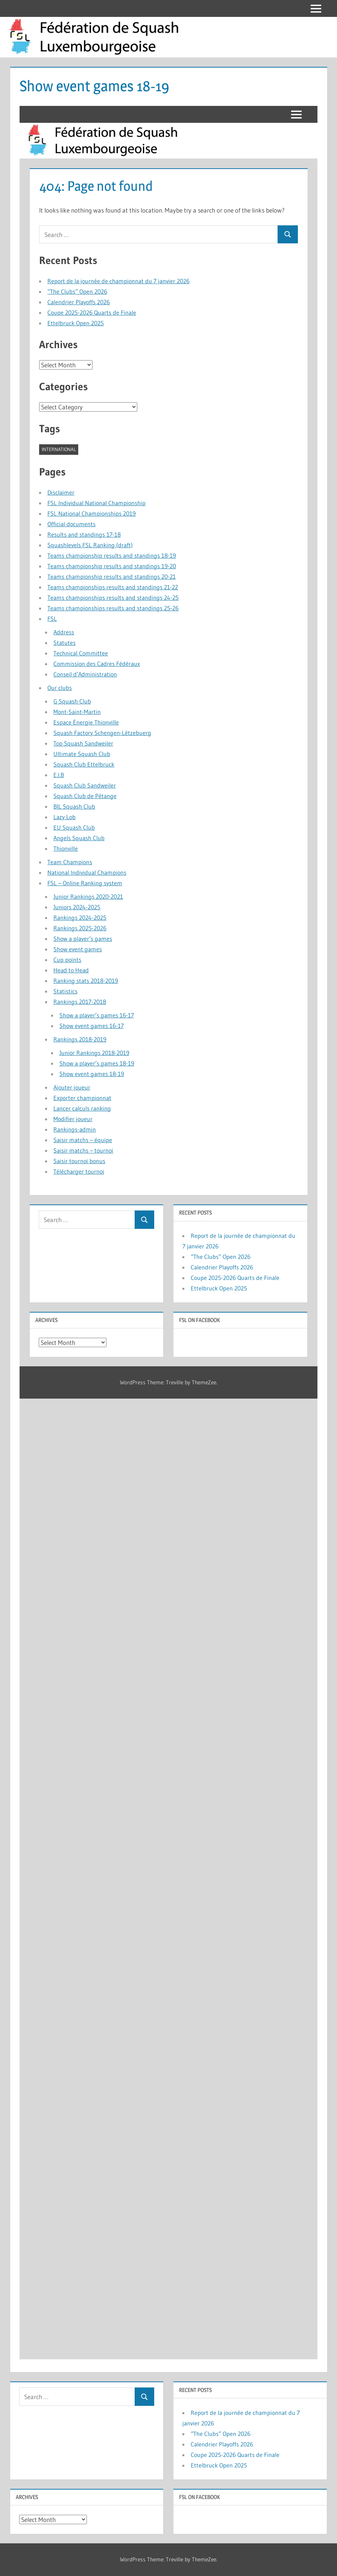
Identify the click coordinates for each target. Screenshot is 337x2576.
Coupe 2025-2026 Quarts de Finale (235, 2454)
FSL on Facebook (199, 2497)
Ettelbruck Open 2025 (219, 2465)
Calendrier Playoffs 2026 (222, 2444)
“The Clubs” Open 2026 (220, 2433)
